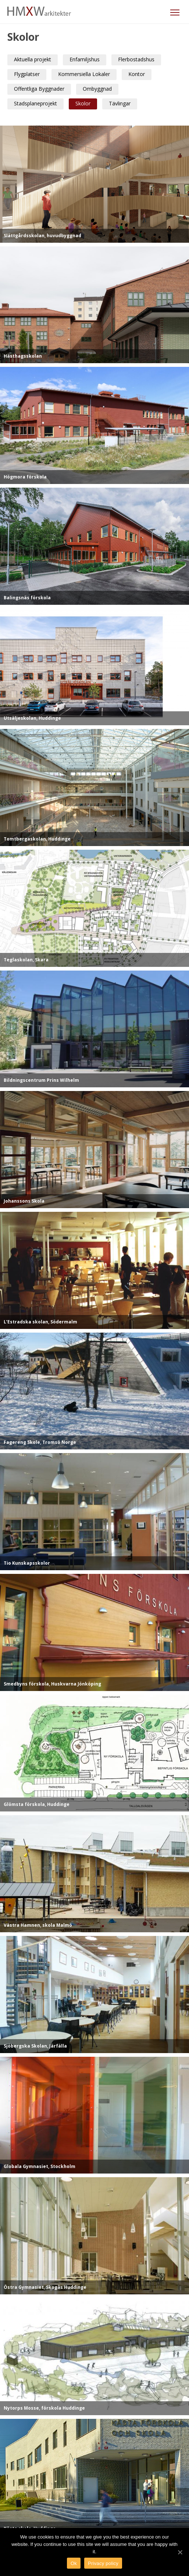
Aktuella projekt (32, 59)
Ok (74, 2563)
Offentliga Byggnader (39, 88)
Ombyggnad (97, 88)
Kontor (136, 74)
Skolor (82, 103)
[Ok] (179, 2552)
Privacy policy (103, 2563)
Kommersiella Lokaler (84, 74)
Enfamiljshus (84, 59)
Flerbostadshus (136, 59)
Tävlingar (120, 103)
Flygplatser (27, 74)
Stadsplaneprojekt (35, 103)
